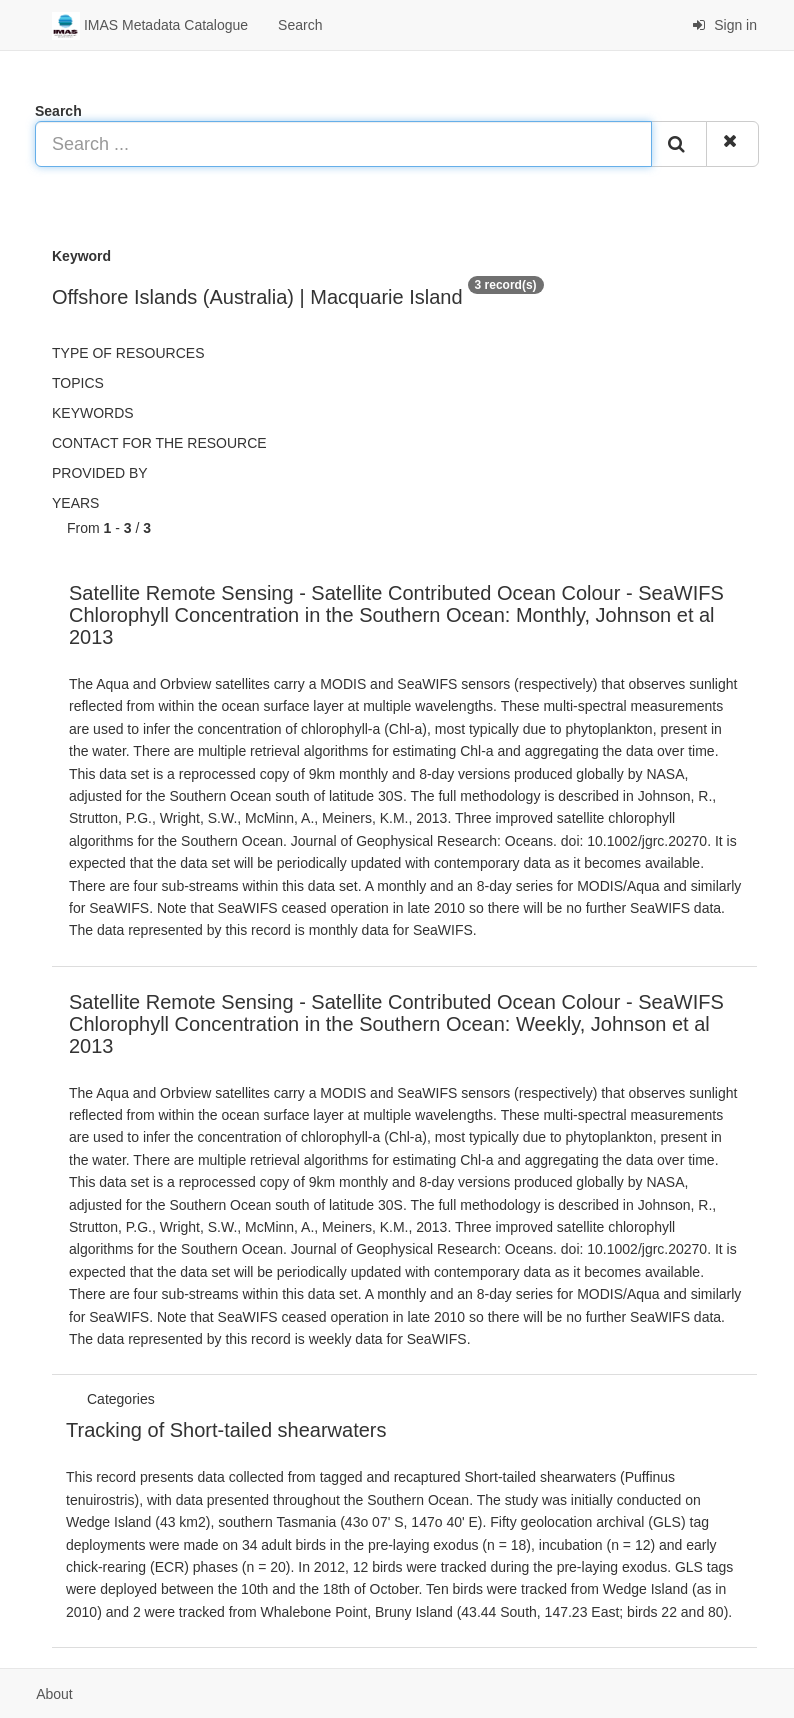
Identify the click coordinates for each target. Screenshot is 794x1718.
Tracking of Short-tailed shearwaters (226, 1430)
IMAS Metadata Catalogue (150, 26)
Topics (78, 383)
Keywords (93, 413)
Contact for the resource (159, 443)
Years (75, 503)
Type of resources (128, 353)
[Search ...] (343, 144)
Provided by (100, 473)
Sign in (724, 25)
